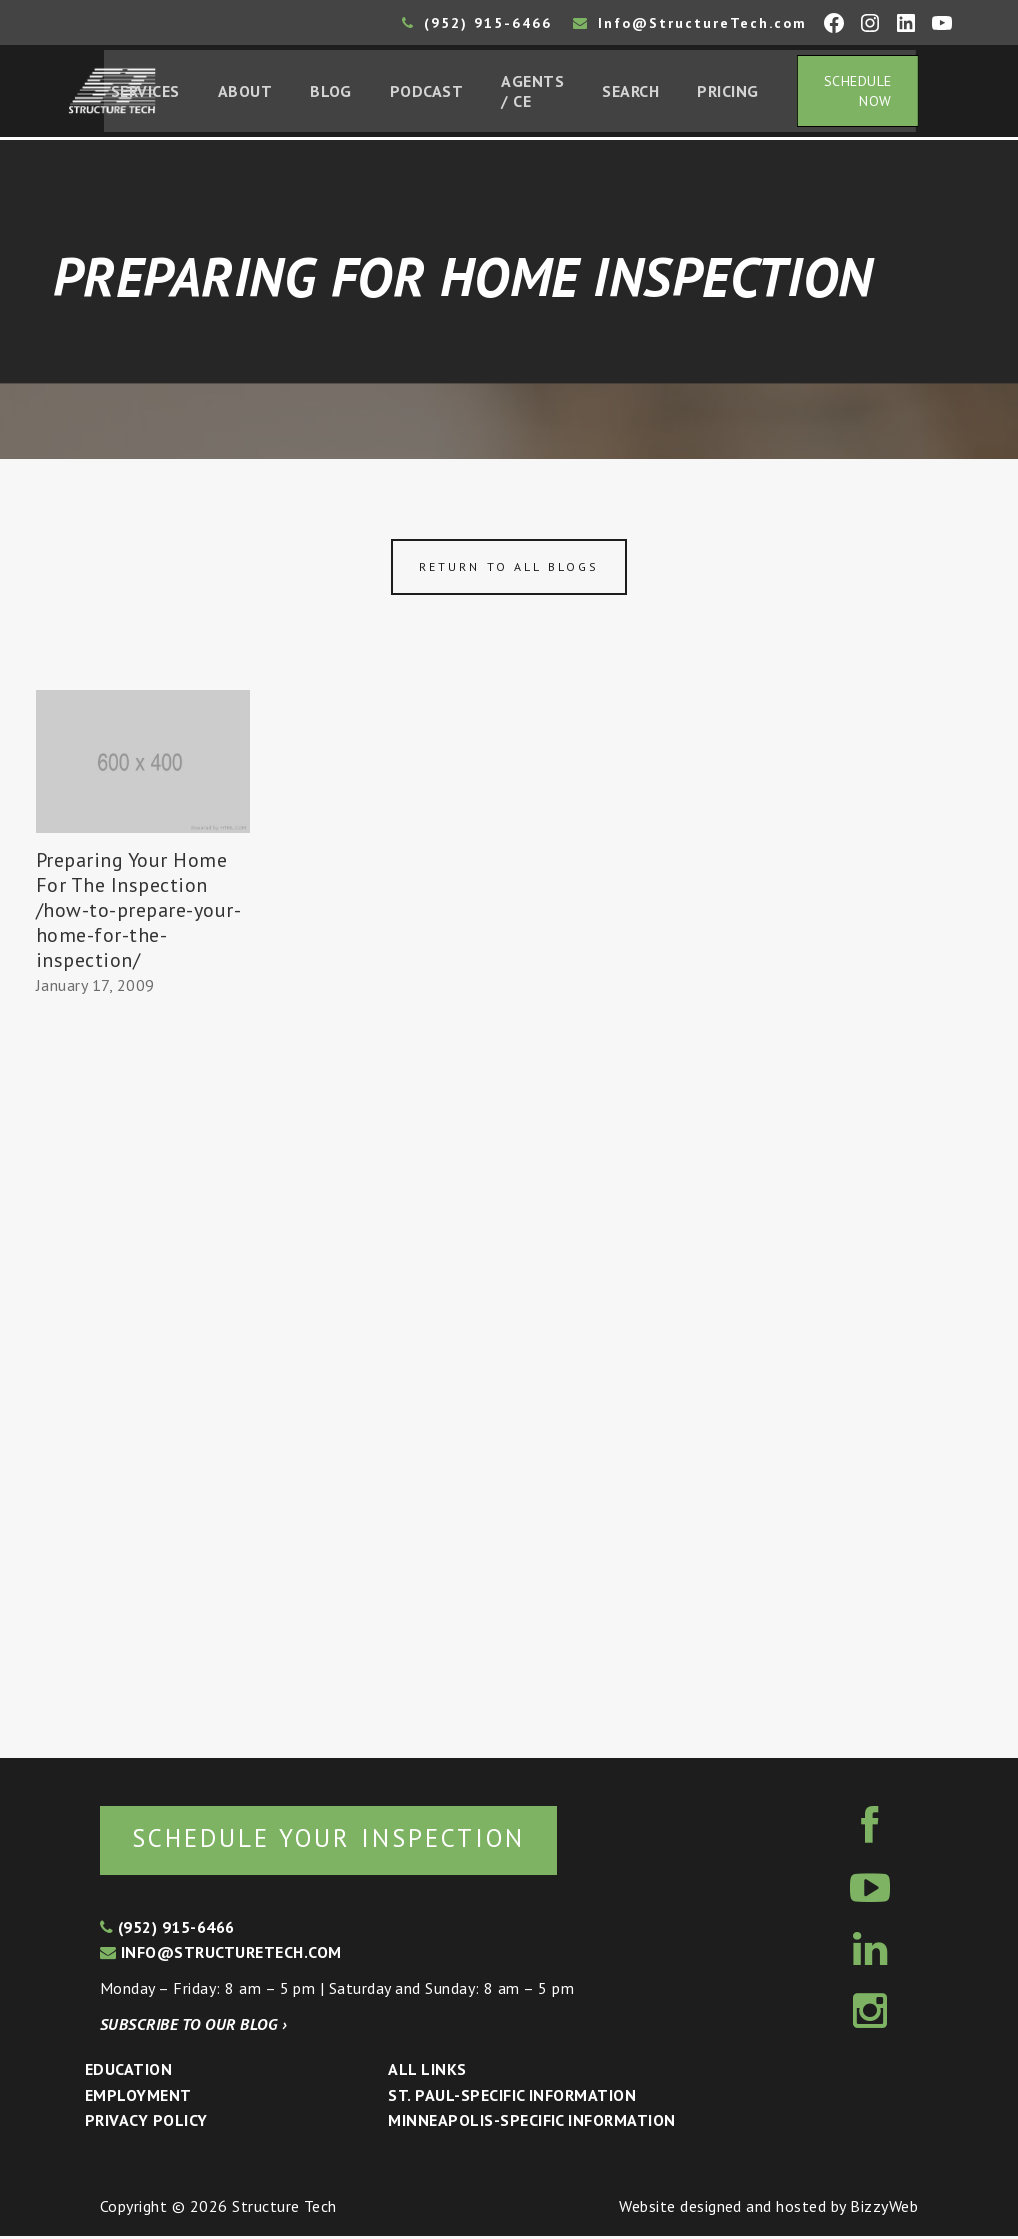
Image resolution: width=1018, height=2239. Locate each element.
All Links (427, 2073)
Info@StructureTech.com (690, 23)
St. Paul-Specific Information (512, 2099)
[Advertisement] (143, 1371)
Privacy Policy (146, 2124)
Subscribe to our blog (193, 2027)
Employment (138, 2099)
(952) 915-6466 (477, 23)
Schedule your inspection (335, 1841)
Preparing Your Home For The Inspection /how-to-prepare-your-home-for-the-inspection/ (138, 912)
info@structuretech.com (221, 1956)
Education (128, 2073)
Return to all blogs (509, 569)
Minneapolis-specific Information (531, 2124)
